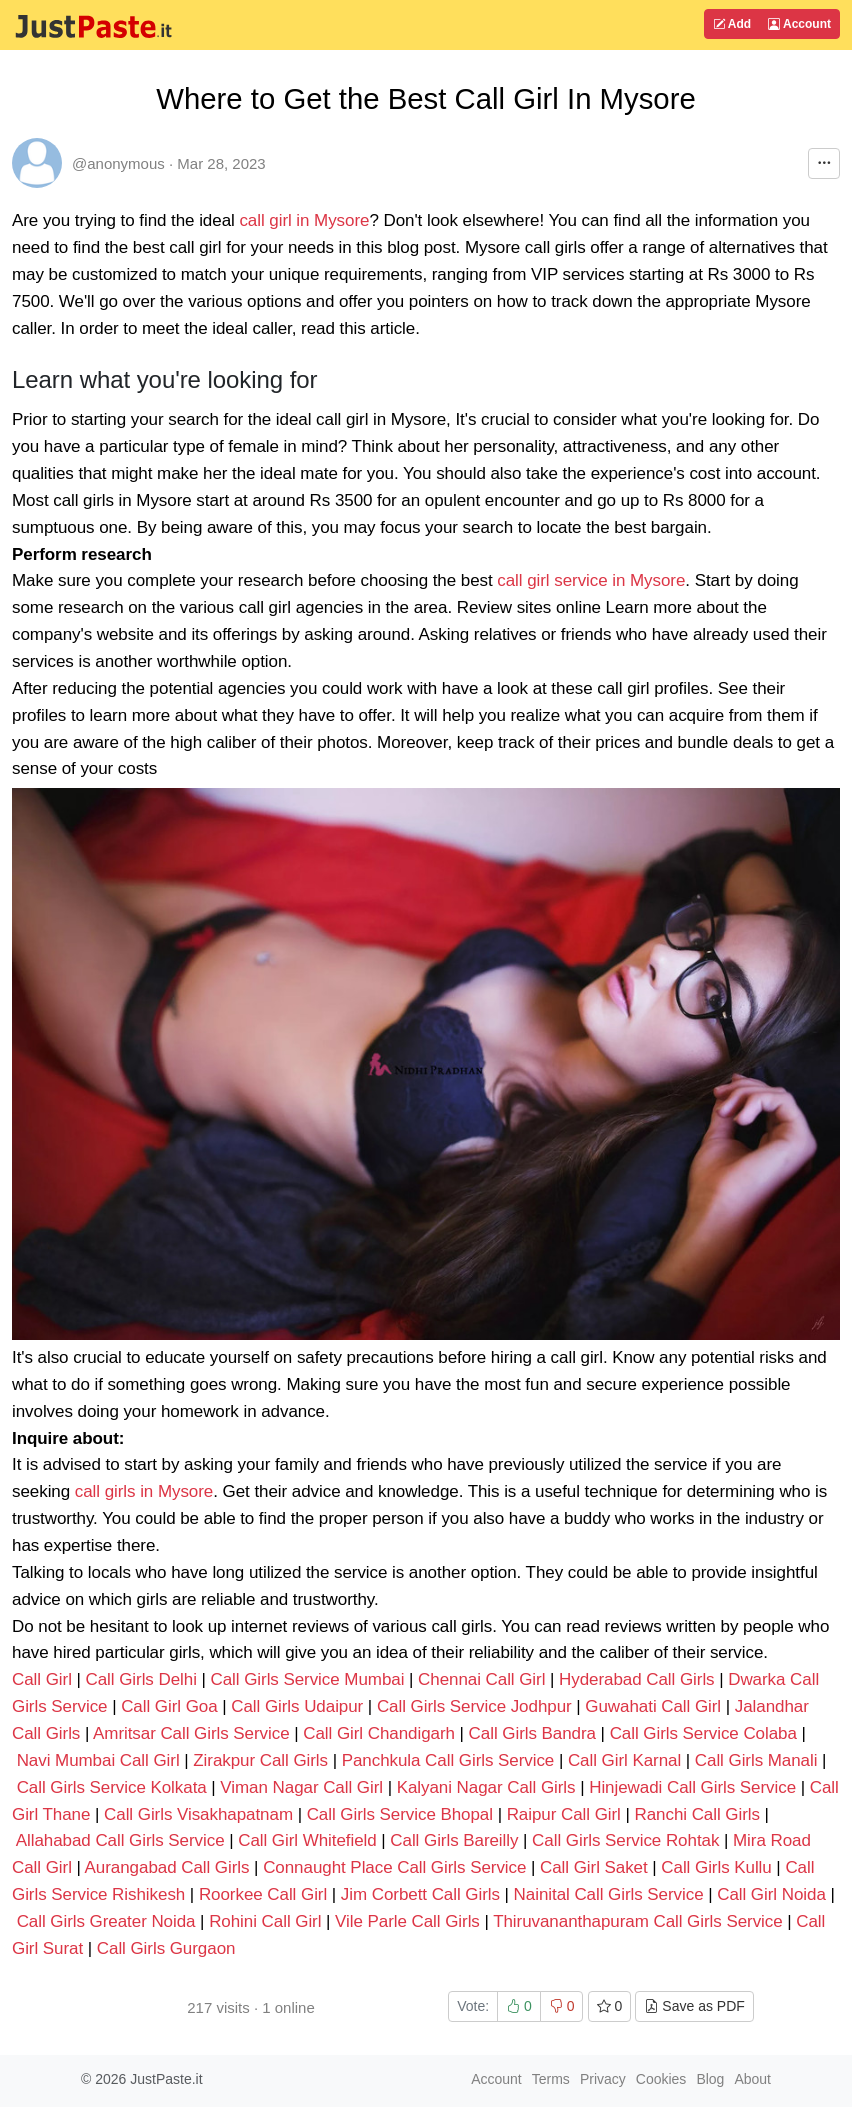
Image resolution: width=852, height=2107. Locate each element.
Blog (710, 2079)
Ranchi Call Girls (697, 1814)
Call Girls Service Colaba (703, 1733)
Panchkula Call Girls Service (450, 1760)
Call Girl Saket (594, 1867)
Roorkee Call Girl (263, 1894)
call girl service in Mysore (591, 580)
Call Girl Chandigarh (379, 1733)
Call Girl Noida (771, 1894)
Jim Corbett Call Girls (420, 1894)
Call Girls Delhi (141, 1679)
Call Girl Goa (169, 1706)
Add (732, 24)
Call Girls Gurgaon (166, 1948)
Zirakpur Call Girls (260, 1760)
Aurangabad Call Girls (167, 1867)
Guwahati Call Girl (653, 1706)
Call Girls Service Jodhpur (474, 1706)
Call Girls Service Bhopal (400, 1814)
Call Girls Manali (756, 1760)
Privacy (603, 2079)
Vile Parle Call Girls (407, 1921)
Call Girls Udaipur (297, 1706)
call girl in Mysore (304, 220)
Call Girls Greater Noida (106, 1921)
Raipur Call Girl (564, 1814)
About (752, 2079)
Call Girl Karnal (624, 1760)
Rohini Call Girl (265, 1921)
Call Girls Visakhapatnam (198, 1814)
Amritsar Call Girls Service (193, 1733)
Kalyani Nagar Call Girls (486, 1787)
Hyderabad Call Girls (636, 1679)
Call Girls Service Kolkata (112, 1787)
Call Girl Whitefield (307, 1840)
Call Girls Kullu (716, 1867)
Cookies (661, 2079)
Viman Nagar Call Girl (301, 1787)
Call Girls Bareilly (454, 1840)
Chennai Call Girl (481, 1679)
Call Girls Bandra (532, 1733)
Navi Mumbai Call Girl (98, 1760)
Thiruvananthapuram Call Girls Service (640, 1921)
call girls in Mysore (144, 1491)
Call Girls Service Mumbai (308, 1679)
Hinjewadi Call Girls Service (695, 1787)
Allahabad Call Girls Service (122, 1840)
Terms (551, 2079)
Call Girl (44, 1679)
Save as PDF (694, 2006)
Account (799, 24)
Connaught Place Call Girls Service (397, 1867)
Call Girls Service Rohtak (625, 1840)
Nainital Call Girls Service (611, 1894)
